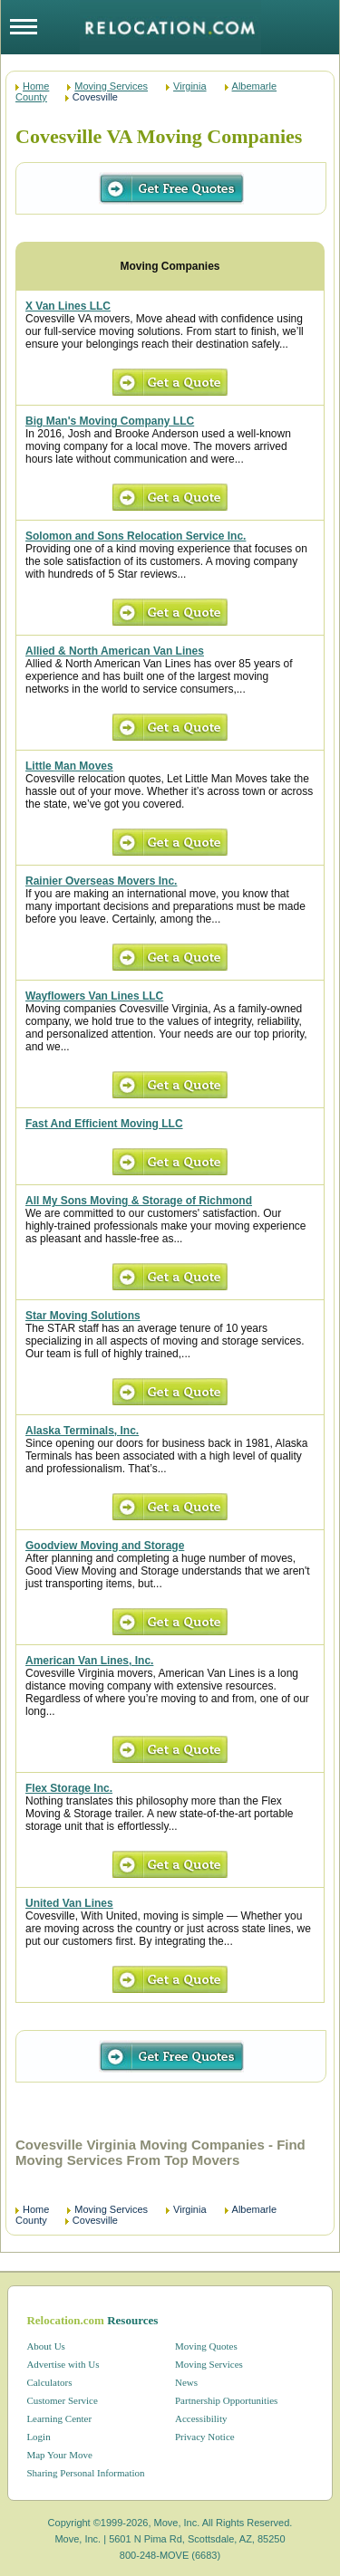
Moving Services (111, 86)
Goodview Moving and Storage (104, 1545)
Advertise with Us (62, 2364)
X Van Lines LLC (68, 306)
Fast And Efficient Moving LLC (104, 1123)
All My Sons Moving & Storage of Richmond (138, 1200)
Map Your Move (59, 2454)
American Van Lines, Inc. (89, 1660)
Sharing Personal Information (85, 2472)
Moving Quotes (206, 2346)
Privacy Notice (205, 2436)
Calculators (49, 2382)
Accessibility (201, 2418)
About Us (45, 2346)
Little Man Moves (69, 766)
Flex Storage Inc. (68, 1788)
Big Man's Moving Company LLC (109, 421)
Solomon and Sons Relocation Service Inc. (135, 536)
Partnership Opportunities (226, 2400)
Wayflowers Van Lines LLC (94, 996)
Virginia (190, 86)
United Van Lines (69, 1903)
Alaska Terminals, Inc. (82, 1430)
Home (36, 86)
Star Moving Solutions (83, 1315)
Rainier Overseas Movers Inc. (101, 881)
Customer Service (62, 2400)
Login (38, 2436)
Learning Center (59, 2418)
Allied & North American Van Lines (114, 651)
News (186, 2382)
